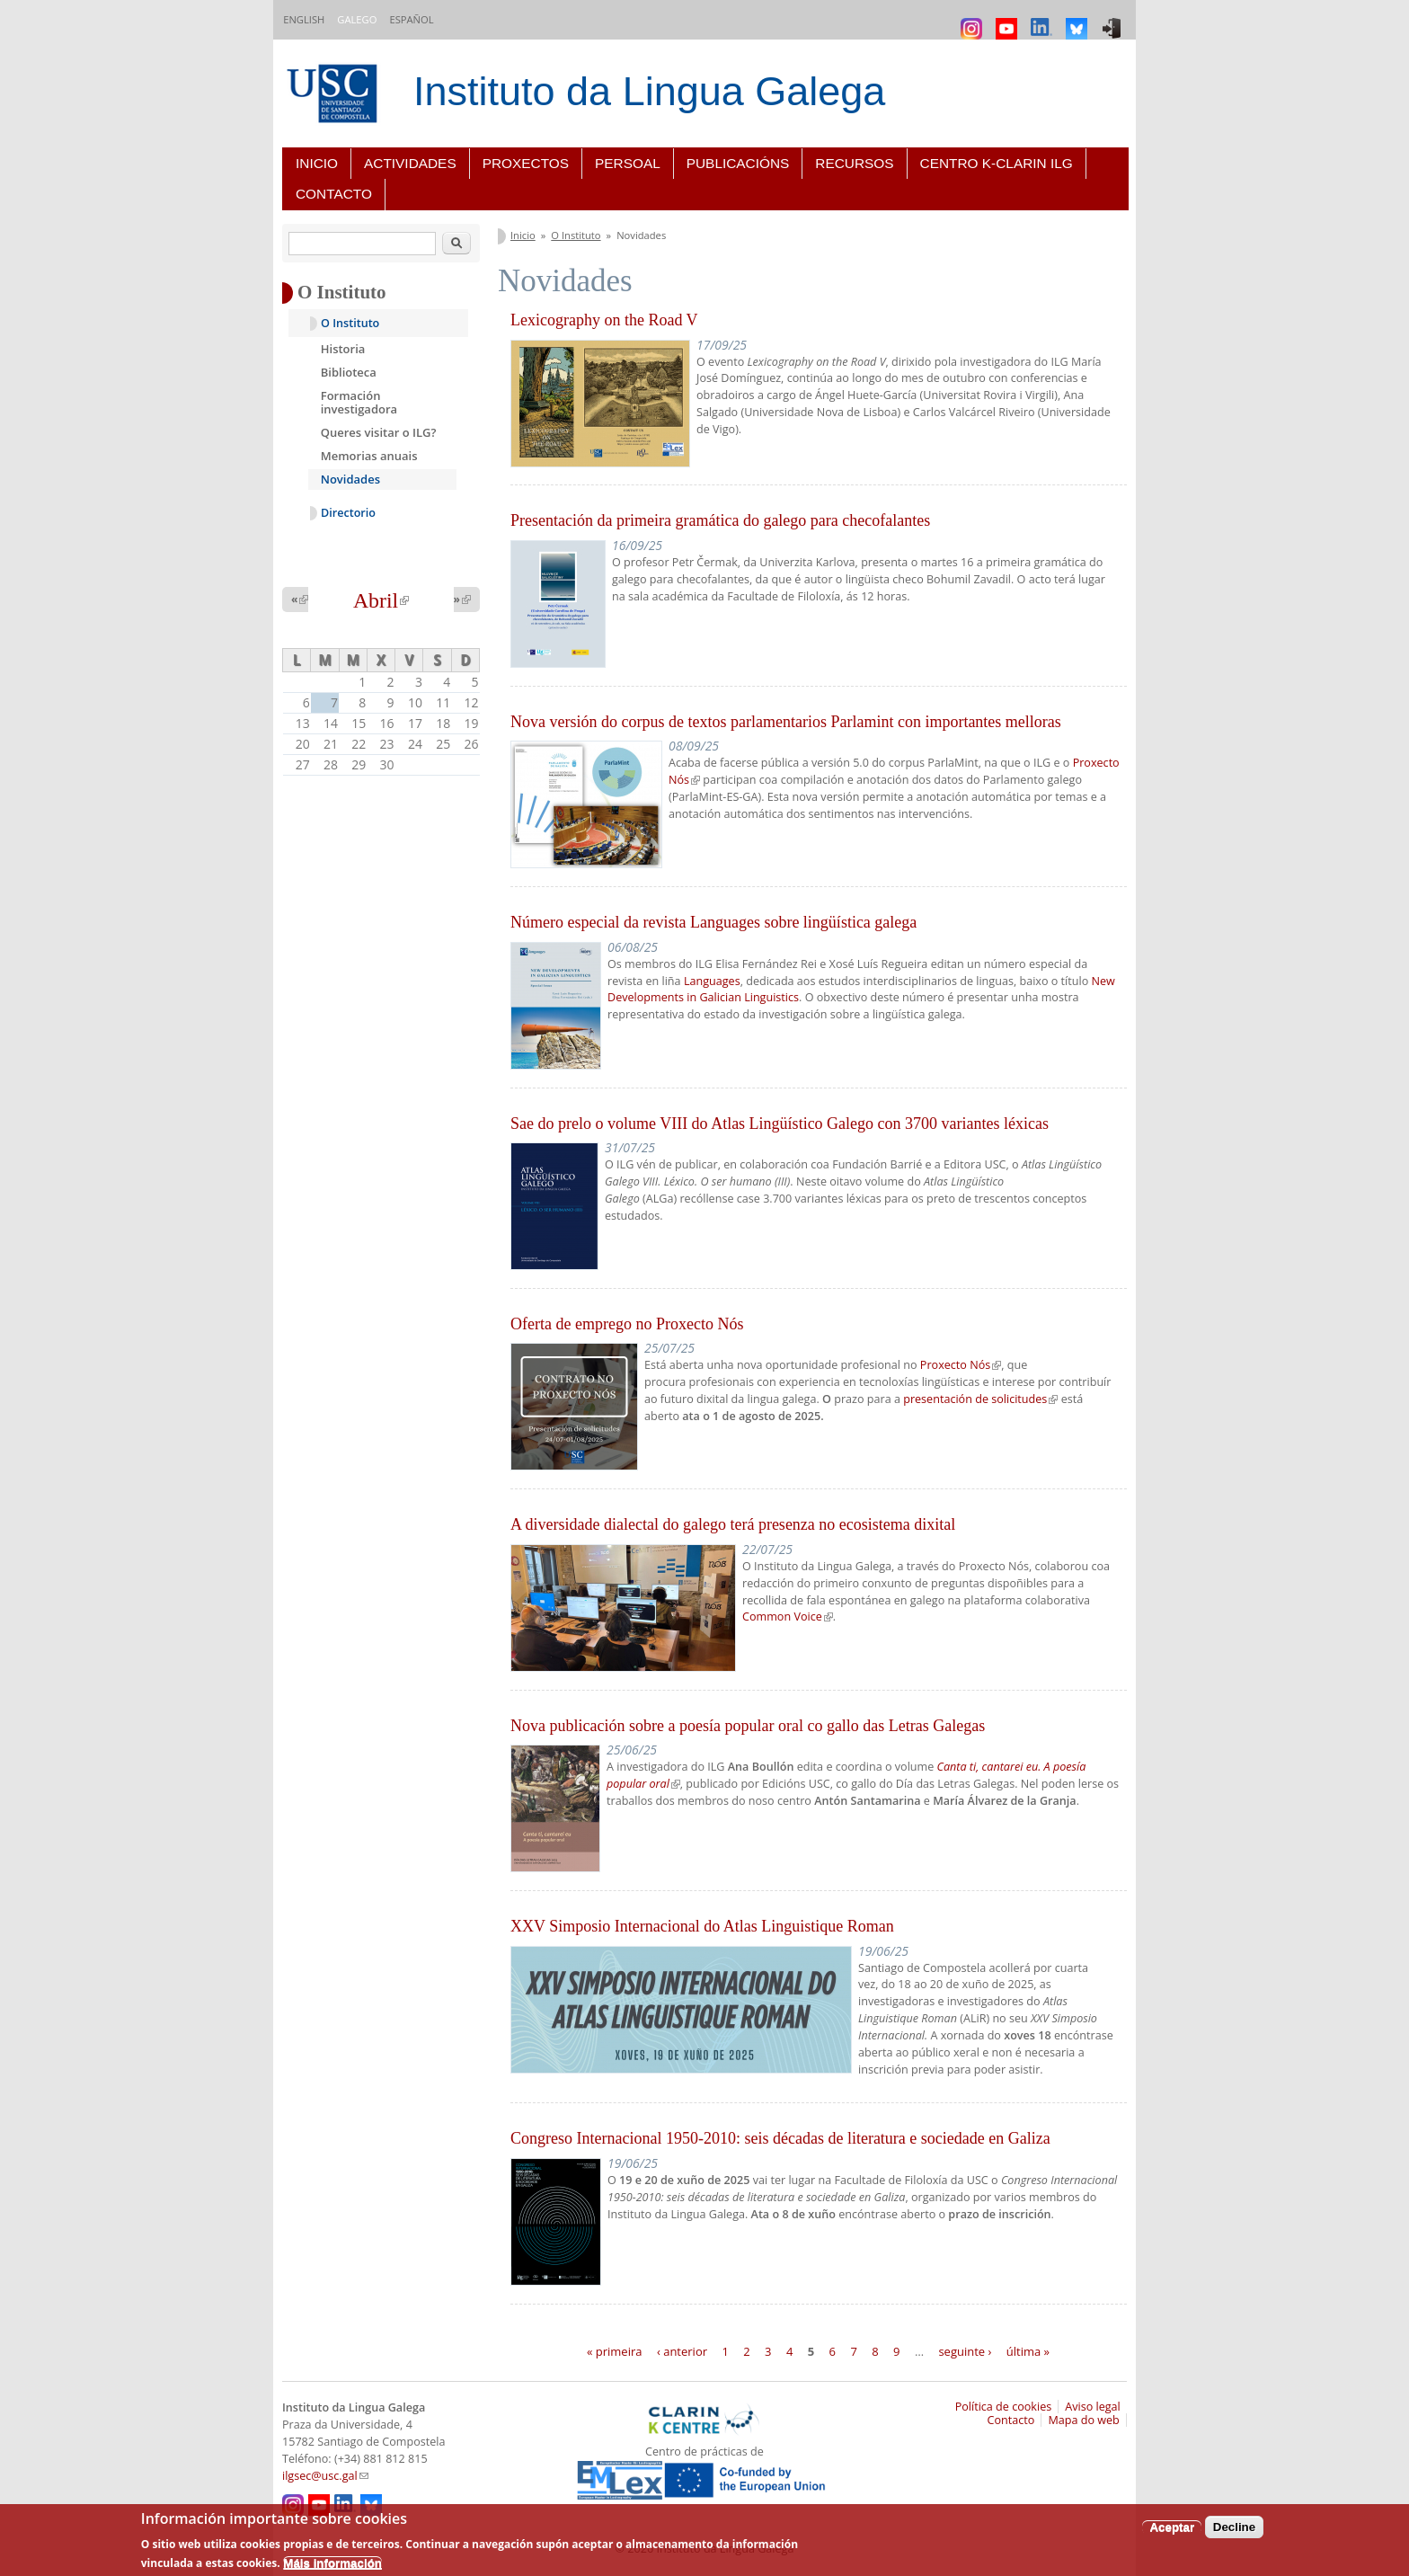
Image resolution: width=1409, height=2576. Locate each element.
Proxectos (526, 163)
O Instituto (575, 235)
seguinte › (964, 2350)
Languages (712, 981)
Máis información (332, 2563)
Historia (343, 349)
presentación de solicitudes (980, 1399)
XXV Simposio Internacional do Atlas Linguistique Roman (702, 1926)
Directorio (348, 512)
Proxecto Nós (960, 1364)
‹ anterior (682, 2350)
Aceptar (1171, 2527)
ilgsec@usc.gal (325, 2475)
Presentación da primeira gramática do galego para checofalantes (720, 520)
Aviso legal (1093, 2406)
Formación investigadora (359, 402)
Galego (357, 19)
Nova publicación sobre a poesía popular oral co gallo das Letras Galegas (747, 1726)
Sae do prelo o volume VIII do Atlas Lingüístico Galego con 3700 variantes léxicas (779, 1124)
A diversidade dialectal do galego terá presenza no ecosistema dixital (732, 1524)
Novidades (350, 479)
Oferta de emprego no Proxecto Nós (626, 1324)
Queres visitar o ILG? (379, 432)
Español (411, 19)
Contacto (334, 193)
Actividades (410, 163)
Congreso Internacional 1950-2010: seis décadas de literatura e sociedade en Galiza (780, 2138)
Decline (1234, 2527)
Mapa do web (1083, 2420)
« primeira (614, 2350)
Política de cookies (1003, 2406)
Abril (381, 600)
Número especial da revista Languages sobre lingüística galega (713, 922)
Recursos (854, 163)
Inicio (317, 163)
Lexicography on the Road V (604, 320)
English (303, 19)
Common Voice (787, 1616)
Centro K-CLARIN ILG (996, 163)
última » (1028, 2350)
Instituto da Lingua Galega (649, 91)
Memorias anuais (369, 456)
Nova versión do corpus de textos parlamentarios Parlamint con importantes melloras (785, 722)
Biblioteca (349, 372)
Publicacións (738, 163)
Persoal (627, 163)
